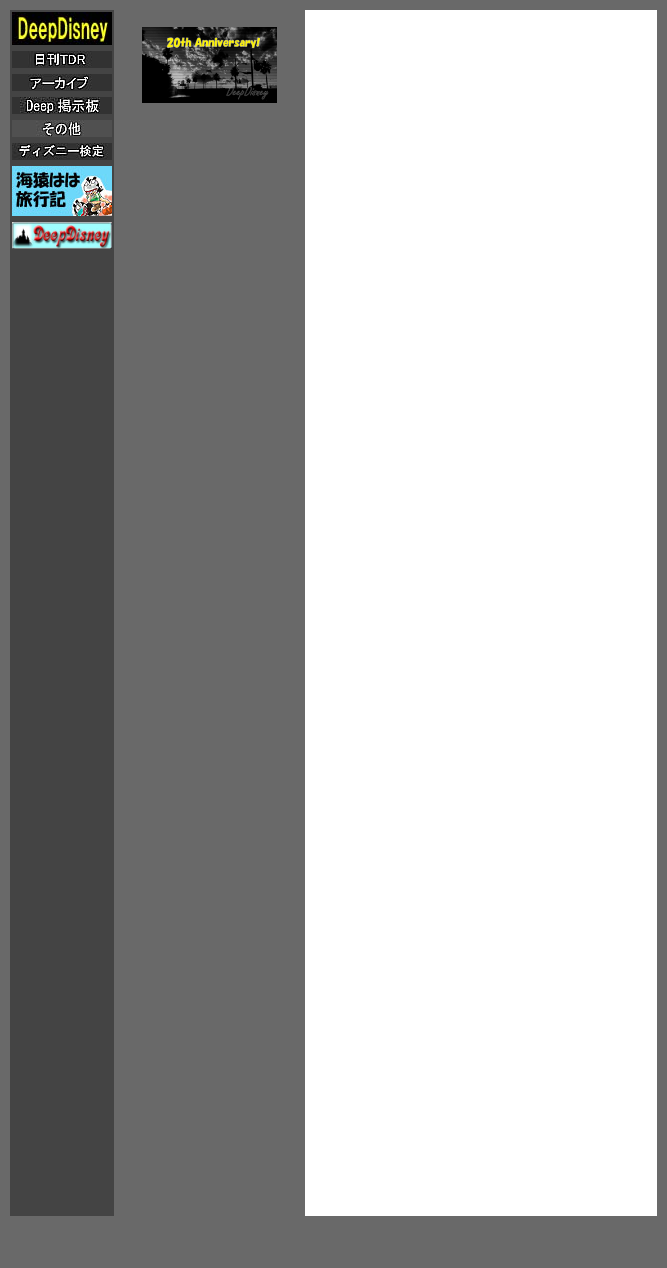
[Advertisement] (481, 154)
